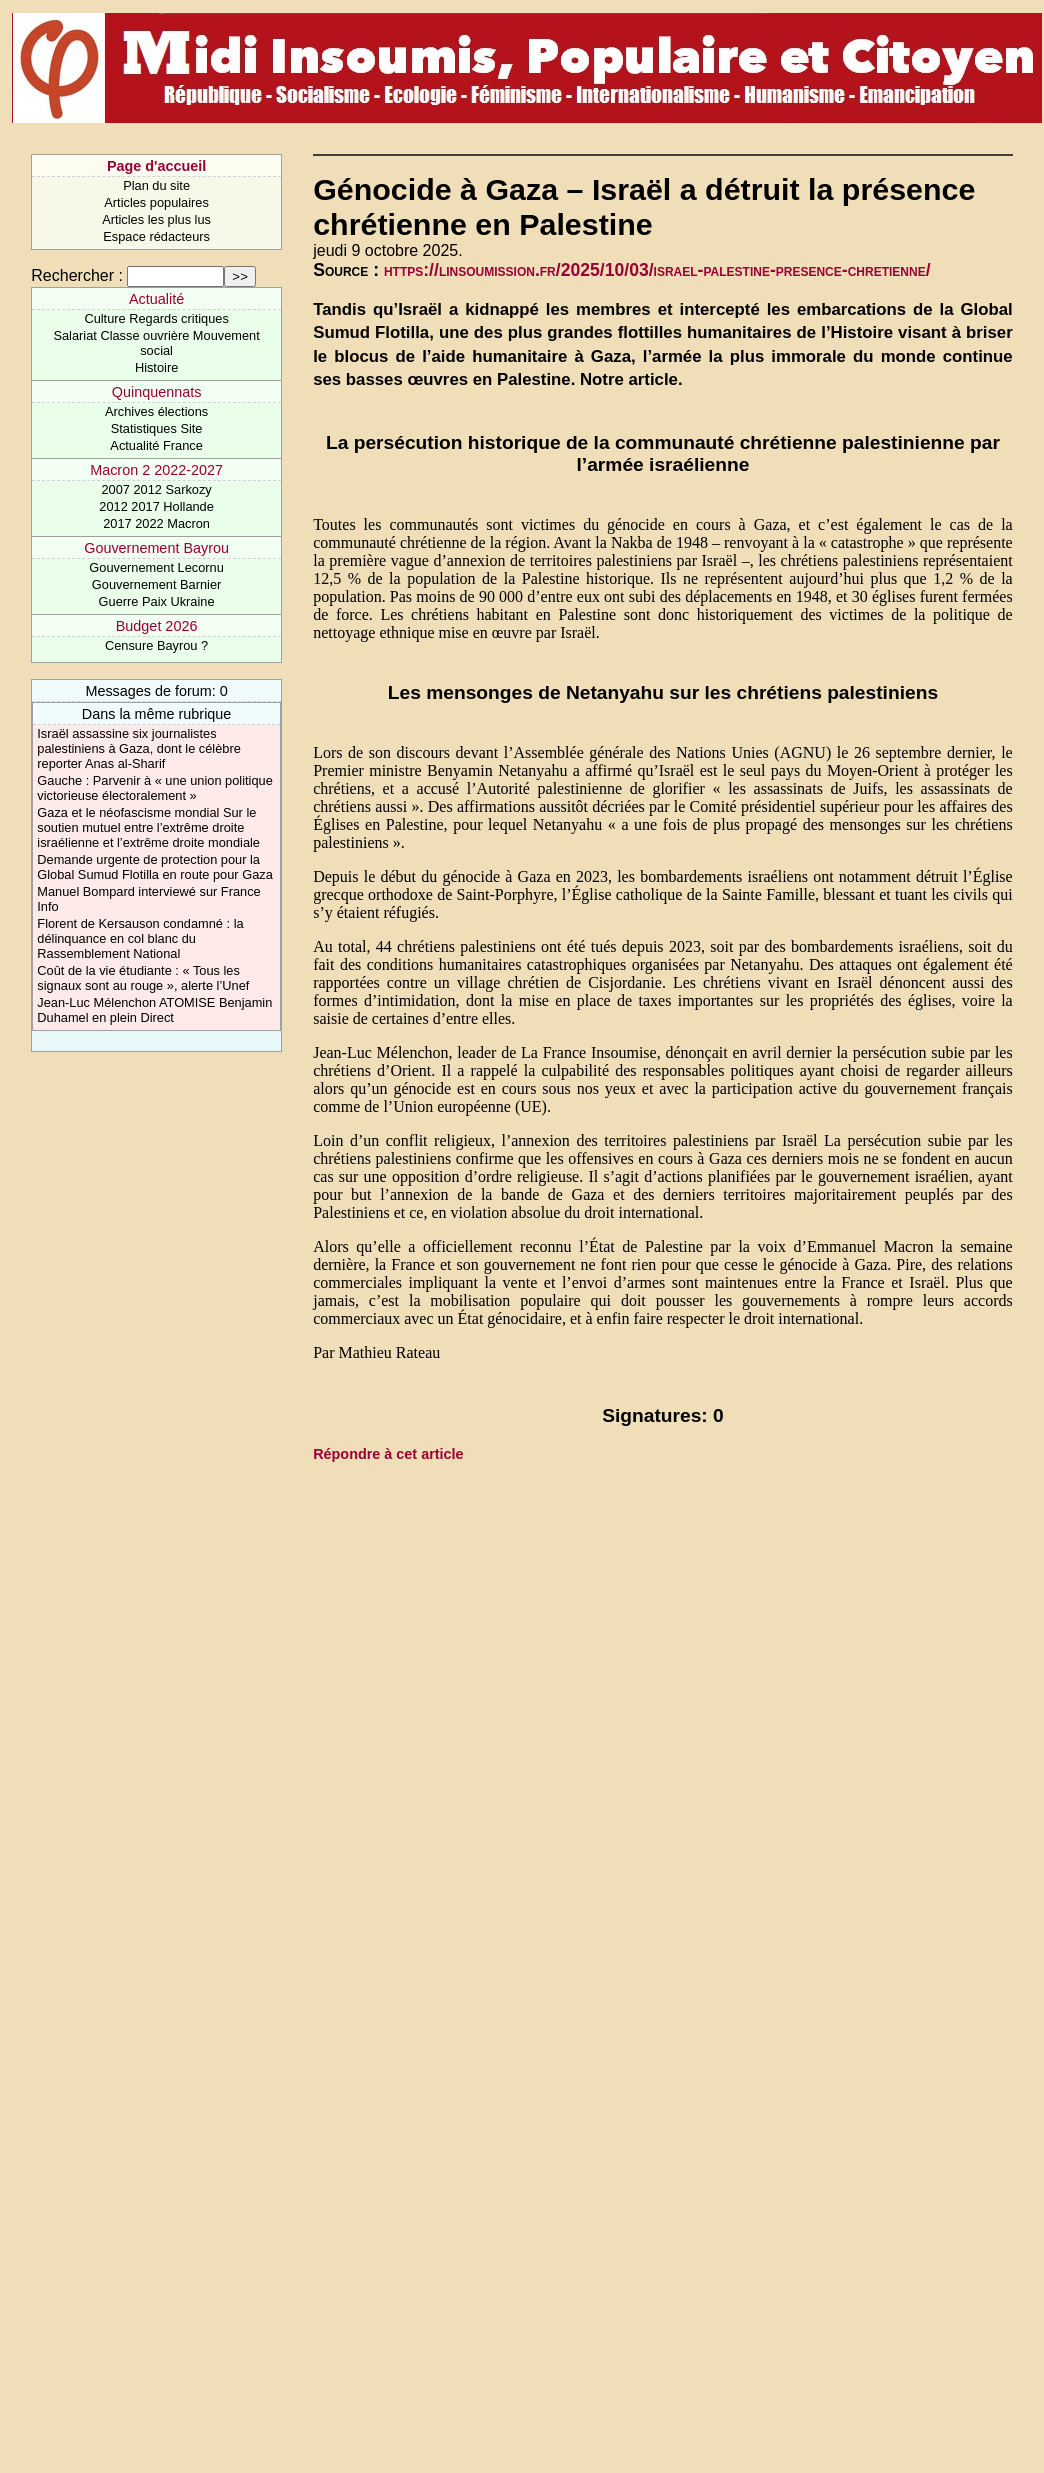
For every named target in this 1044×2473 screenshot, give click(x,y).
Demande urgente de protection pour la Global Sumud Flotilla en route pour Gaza (154, 867)
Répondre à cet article (388, 1454)
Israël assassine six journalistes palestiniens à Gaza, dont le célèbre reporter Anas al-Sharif (138, 748)
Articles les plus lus (156, 219)
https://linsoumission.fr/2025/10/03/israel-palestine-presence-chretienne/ (657, 270)
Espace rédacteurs (156, 236)
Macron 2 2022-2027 (156, 470)
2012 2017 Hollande (156, 506)
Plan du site (156, 185)
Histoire (156, 367)
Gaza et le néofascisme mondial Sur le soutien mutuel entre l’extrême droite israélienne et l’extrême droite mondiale (148, 827)
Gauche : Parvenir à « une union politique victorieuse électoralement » (154, 788)
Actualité (156, 299)
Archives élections (156, 411)
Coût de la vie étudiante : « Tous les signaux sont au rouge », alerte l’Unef (143, 978)
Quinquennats (157, 392)
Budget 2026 (157, 626)
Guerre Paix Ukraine (157, 601)
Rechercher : (77, 275)
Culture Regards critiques (156, 318)
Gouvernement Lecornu (156, 567)
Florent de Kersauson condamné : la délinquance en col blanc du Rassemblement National (140, 938)
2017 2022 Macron (156, 523)
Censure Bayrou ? (156, 645)
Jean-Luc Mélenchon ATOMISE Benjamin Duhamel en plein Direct (154, 1010)
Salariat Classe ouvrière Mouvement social (156, 343)
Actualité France (156, 445)
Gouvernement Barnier (156, 584)
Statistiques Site (157, 428)
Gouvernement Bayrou (156, 548)
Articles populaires (156, 202)
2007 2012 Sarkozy (156, 489)
